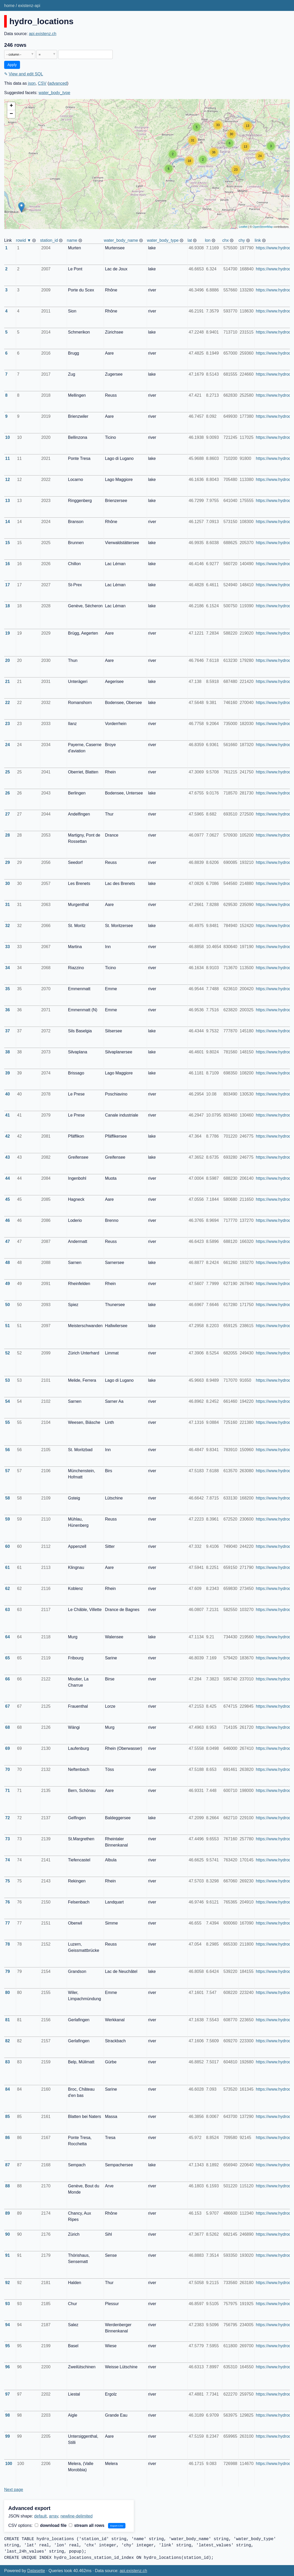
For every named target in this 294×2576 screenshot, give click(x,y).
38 (7, 1052)
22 (7, 702)
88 (7, 2186)
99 (7, 2436)
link (258, 240)
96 (7, 2367)
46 (7, 1220)
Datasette (36, 2570)
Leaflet (243, 226)
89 (7, 2213)
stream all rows (86, 2525)
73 (7, 1839)
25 (7, 772)
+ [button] (11, 106)
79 (7, 1971)
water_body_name (121, 240)
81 (7, 2020)
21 (7, 681)
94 (7, 2325)
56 (7, 1449)
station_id (49, 240)
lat (190, 240)
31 (7, 904)
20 (7, 660)
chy (241, 240)
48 (7, 1262)
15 (7, 542)
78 (7, 1944)
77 (7, 1923)
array (53, 2516)
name (72, 240)
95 (7, 2346)
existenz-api (29, 5)
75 (7, 1881)
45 (7, 1199)
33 (7, 946)
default (40, 2516)
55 (7, 1422)
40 (7, 1094)
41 (7, 1115)
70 (7, 1769)
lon (207, 240)
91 (7, 2255)
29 (7, 862)
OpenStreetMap (263, 226)
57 (7, 1471)
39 (7, 1073)
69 (7, 1748)
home (9, 5)
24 (7, 744)
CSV (42, 83)
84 (7, 2089)
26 (7, 793)
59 (7, 1519)
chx (225, 240)
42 (7, 1136)
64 (7, 1637)
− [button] (11, 114)
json (32, 83)
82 (7, 2041)
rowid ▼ (23, 240)
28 (7, 835)
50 (7, 1304)
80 (7, 1992)
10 (7, 437)
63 (7, 1609)
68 (7, 1727)
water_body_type (54, 92)
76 (7, 1902)
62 (7, 1588)
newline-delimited (77, 2516)
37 (7, 1031)
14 (7, 521)
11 (7, 458)
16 (7, 564)
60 (7, 1546)
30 (7, 883)
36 (7, 1010)
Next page (13, 2489)
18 (7, 606)
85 (7, 2116)
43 (7, 1157)
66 (7, 1679)
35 (7, 989)
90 (7, 2234)
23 (7, 723)
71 (7, 1790)
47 (7, 1241)
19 (7, 633)
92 (7, 2282)
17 (7, 585)
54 (7, 1401)
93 (7, 2303)
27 (7, 814)
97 (7, 2394)
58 (7, 1498)
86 (7, 2137)
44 (7, 1178)
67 (7, 1706)
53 (7, 1380)
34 (7, 968)
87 (7, 2165)
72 (7, 1818)
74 (7, 1860)
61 (7, 1567)
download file (51, 2525)
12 (7, 479)
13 (7, 500)
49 (7, 1283)
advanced (58, 83)
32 (7, 925)
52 (7, 1353)
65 (7, 1658)
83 (7, 2062)
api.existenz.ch (42, 33)
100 (8, 2463)
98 (7, 2415)
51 (7, 1325)
